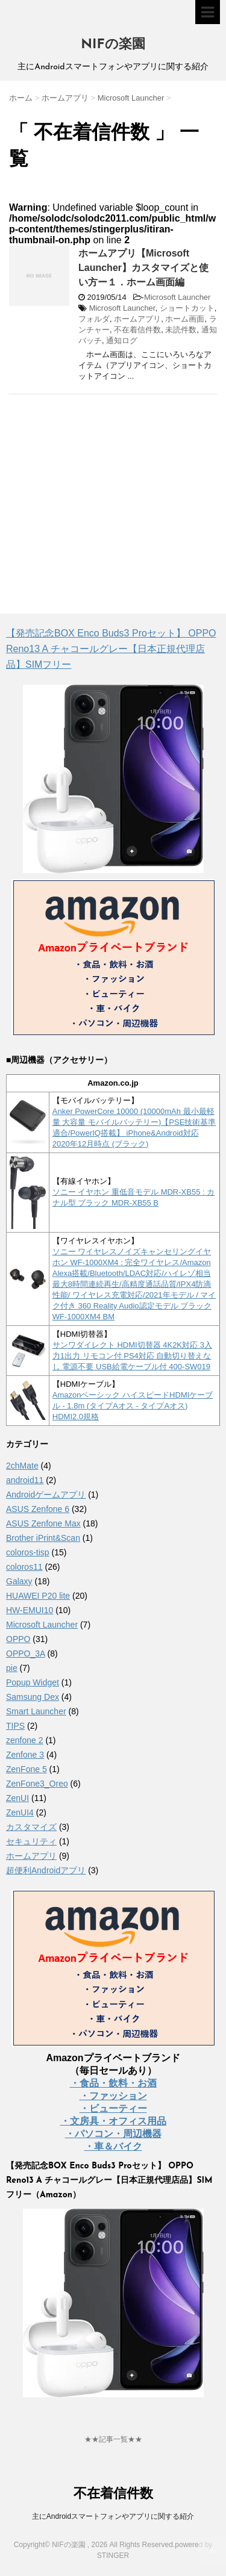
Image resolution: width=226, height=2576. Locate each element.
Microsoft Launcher (177, 297)
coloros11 (24, 1567)
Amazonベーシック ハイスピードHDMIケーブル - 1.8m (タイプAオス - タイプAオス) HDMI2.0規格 (132, 1405)
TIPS (15, 1726)
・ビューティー (113, 2108)
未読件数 (180, 329)
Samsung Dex (32, 1697)
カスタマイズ (31, 1827)
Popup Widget (32, 1682)
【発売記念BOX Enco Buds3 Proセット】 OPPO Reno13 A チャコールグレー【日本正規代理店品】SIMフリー (111, 649)
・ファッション (113, 2096)
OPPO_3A (25, 1653)
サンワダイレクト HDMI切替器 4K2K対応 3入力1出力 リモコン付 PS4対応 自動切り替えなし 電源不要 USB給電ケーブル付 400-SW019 (132, 1355)
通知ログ (121, 340)
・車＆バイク (113, 2146)
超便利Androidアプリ (46, 1870)
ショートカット (187, 308)
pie (11, 1668)
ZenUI (17, 1798)
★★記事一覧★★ (113, 2439)
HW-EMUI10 (29, 1610)
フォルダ (94, 318)
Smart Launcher (36, 1711)
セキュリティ (31, 1841)
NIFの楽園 (113, 45)
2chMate (22, 1465)
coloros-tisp (27, 1552)
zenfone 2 (24, 1740)
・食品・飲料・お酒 (113, 2083)
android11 (24, 1480)
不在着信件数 (137, 329)
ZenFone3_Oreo (37, 1783)
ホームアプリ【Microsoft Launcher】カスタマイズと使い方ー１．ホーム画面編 (143, 267)
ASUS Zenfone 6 (37, 1509)
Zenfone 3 (25, 1754)
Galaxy (19, 1581)
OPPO (18, 1639)
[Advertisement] (110, 490)
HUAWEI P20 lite (38, 1596)
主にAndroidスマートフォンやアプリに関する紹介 (113, 2516)
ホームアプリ (137, 318)
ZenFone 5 (26, 1769)
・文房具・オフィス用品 (113, 2121)
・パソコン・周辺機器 (113, 2134)
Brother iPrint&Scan (43, 1538)
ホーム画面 (184, 318)
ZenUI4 (20, 1812)
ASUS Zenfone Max (43, 1523)
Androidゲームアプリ (46, 1494)
